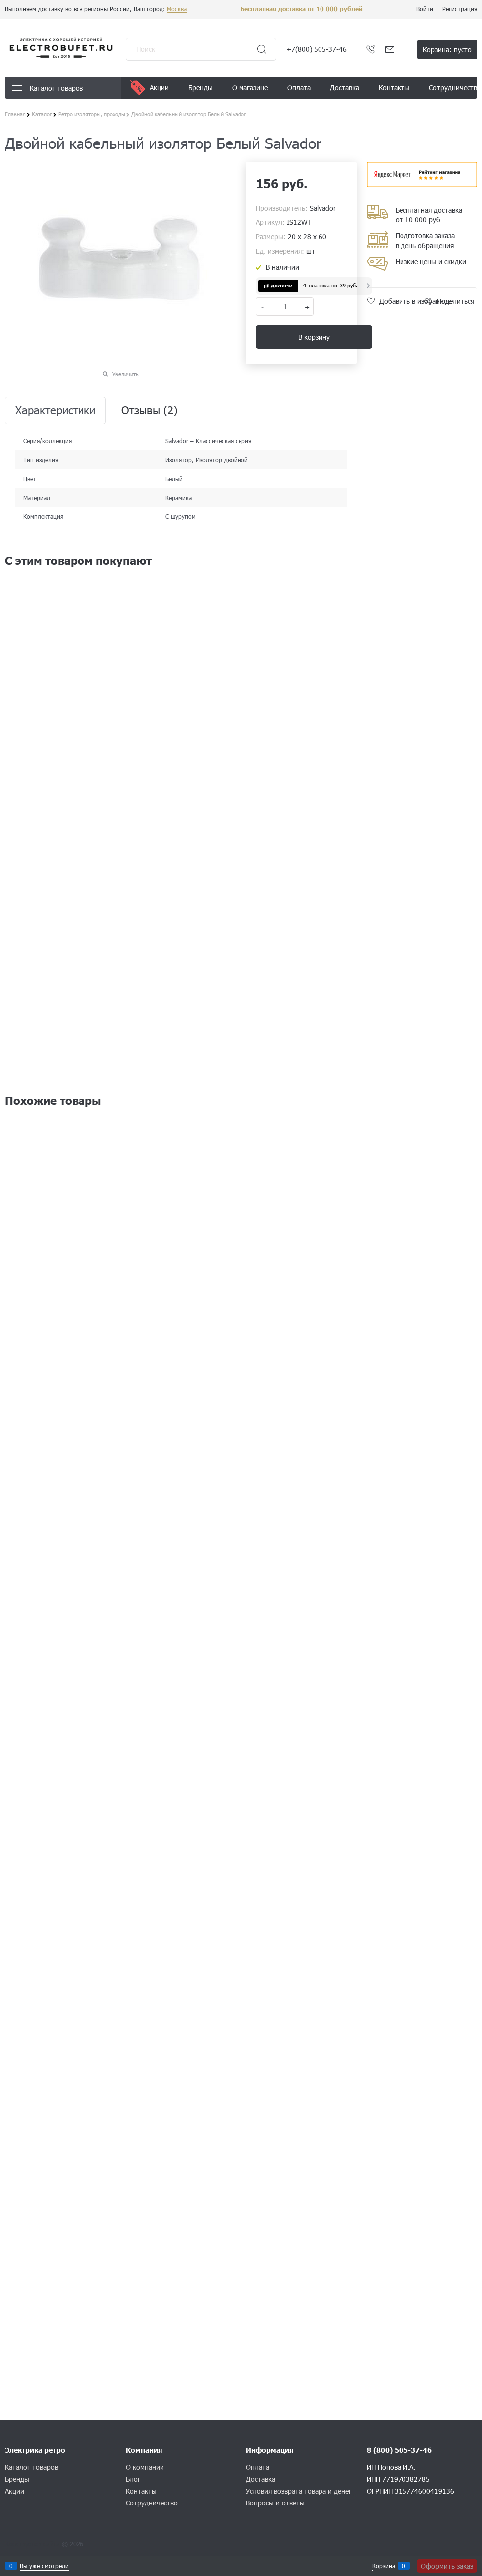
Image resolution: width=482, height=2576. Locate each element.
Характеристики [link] (55, 410)
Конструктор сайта (32, 2544)
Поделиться (455, 301)
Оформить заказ (447, 2566)
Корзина (383, 2566)
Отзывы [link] (149, 410)
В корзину (314, 337)
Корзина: (447, 49)
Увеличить (125, 374)
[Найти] (261, 49)
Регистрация (459, 8)
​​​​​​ (422, 184)
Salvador (323, 208)
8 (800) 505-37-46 (399, 2450)
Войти (424, 8)
